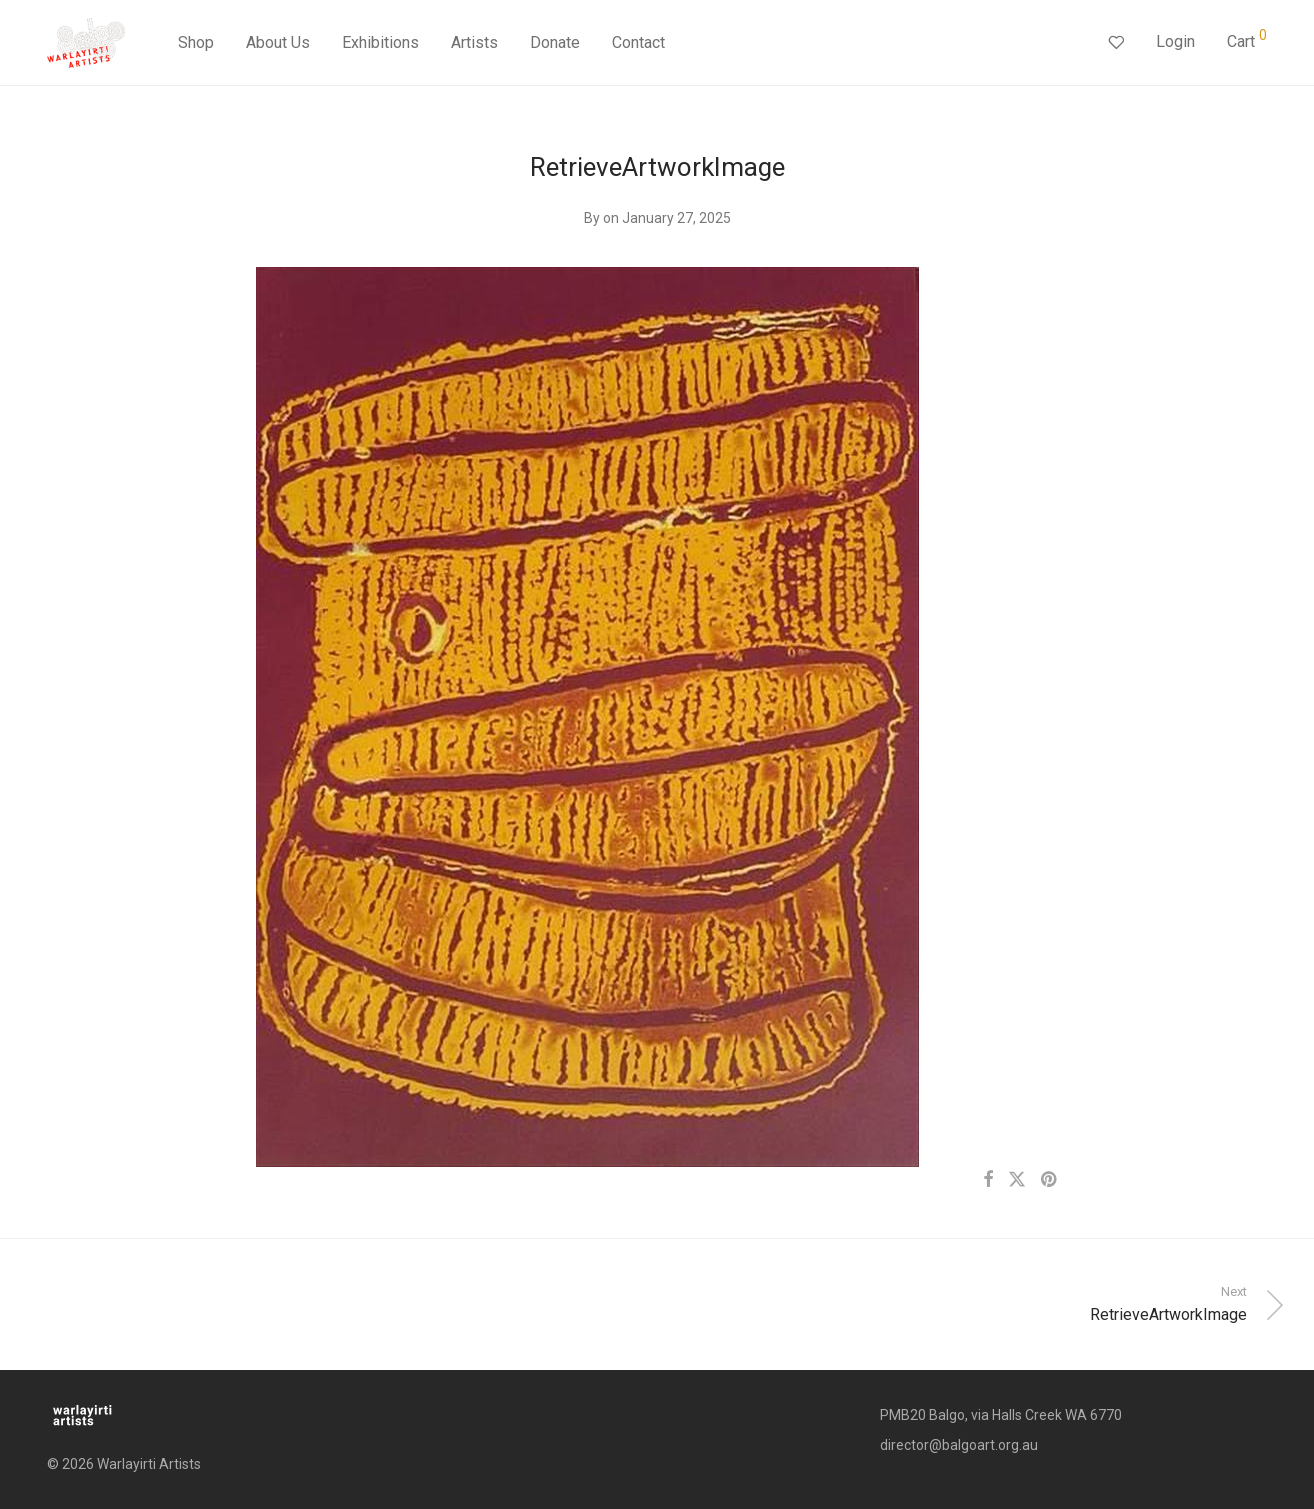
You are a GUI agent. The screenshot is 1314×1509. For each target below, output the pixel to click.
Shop (196, 42)
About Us (278, 42)
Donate (555, 42)
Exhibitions (380, 42)
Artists (474, 42)
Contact (638, 42)
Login (1175, 41)
